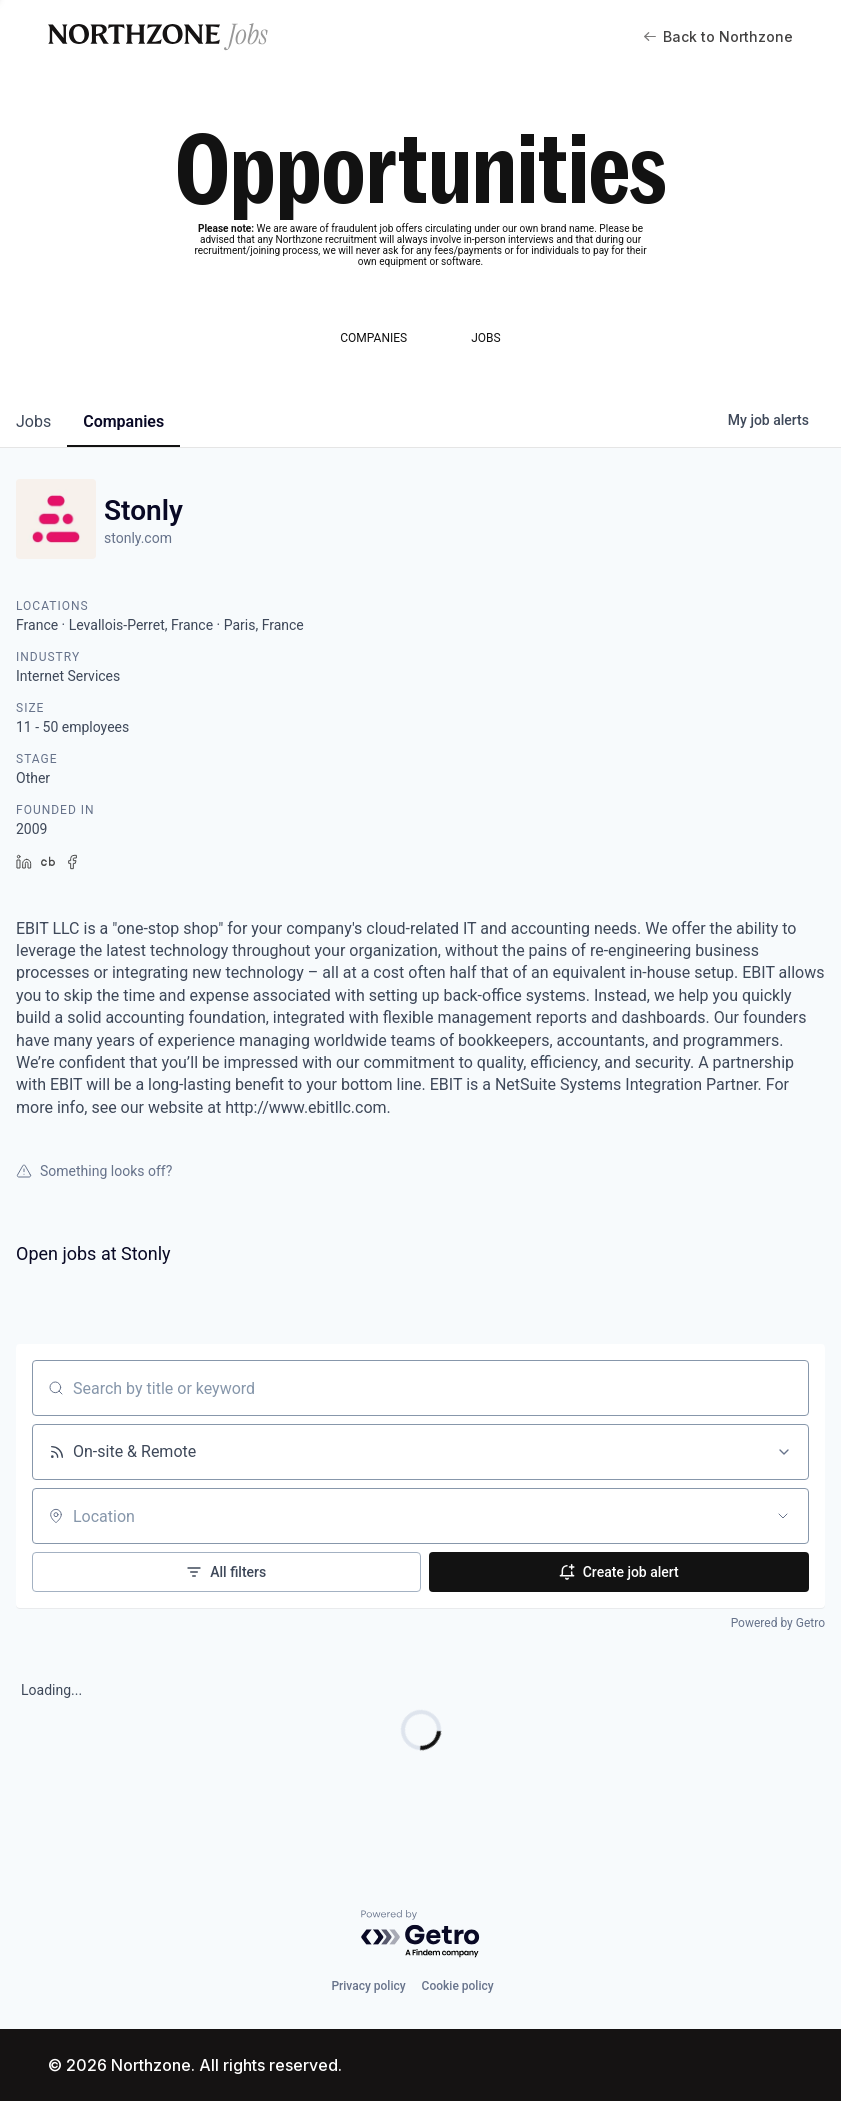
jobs (33, 421)
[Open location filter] (783, 1516)
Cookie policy (458, 1986)
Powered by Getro (778, 1623)
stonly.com (138, 538)
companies (123, 421)
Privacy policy (368, 1986)
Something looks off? (94, 1171)
